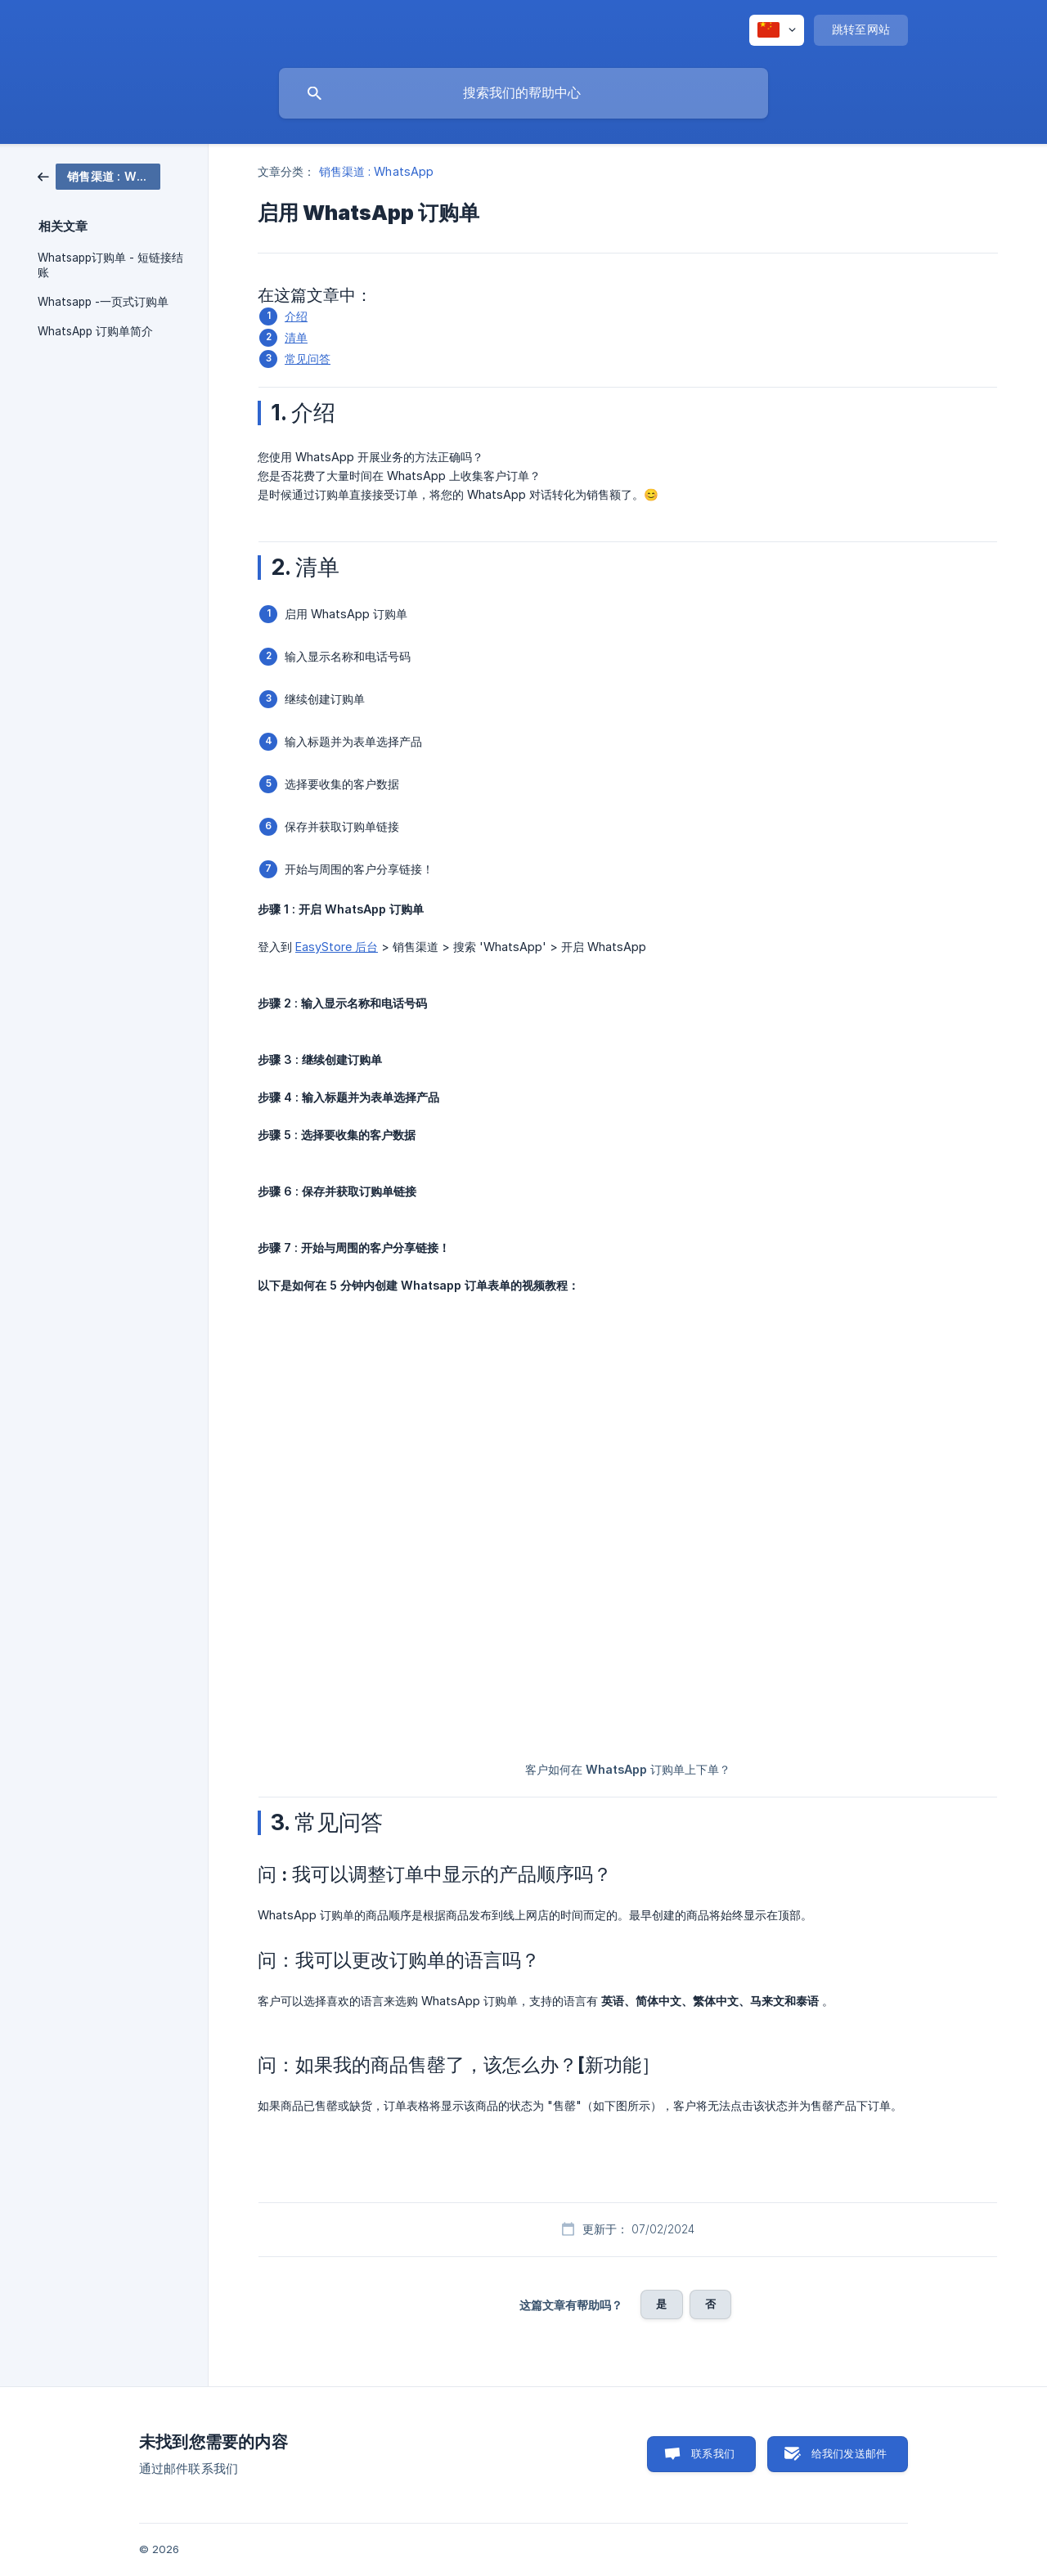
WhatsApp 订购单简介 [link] (95, 331)
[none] (776, 30)
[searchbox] (523, 93)
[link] (99, 175)
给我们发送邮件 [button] (849, 2453)
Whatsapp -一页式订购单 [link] (103, 301)
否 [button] (710, 2303)
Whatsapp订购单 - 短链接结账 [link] (110, 265)
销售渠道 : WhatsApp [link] (376, 171)
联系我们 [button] (713, 2453)
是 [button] (661, 2303)
